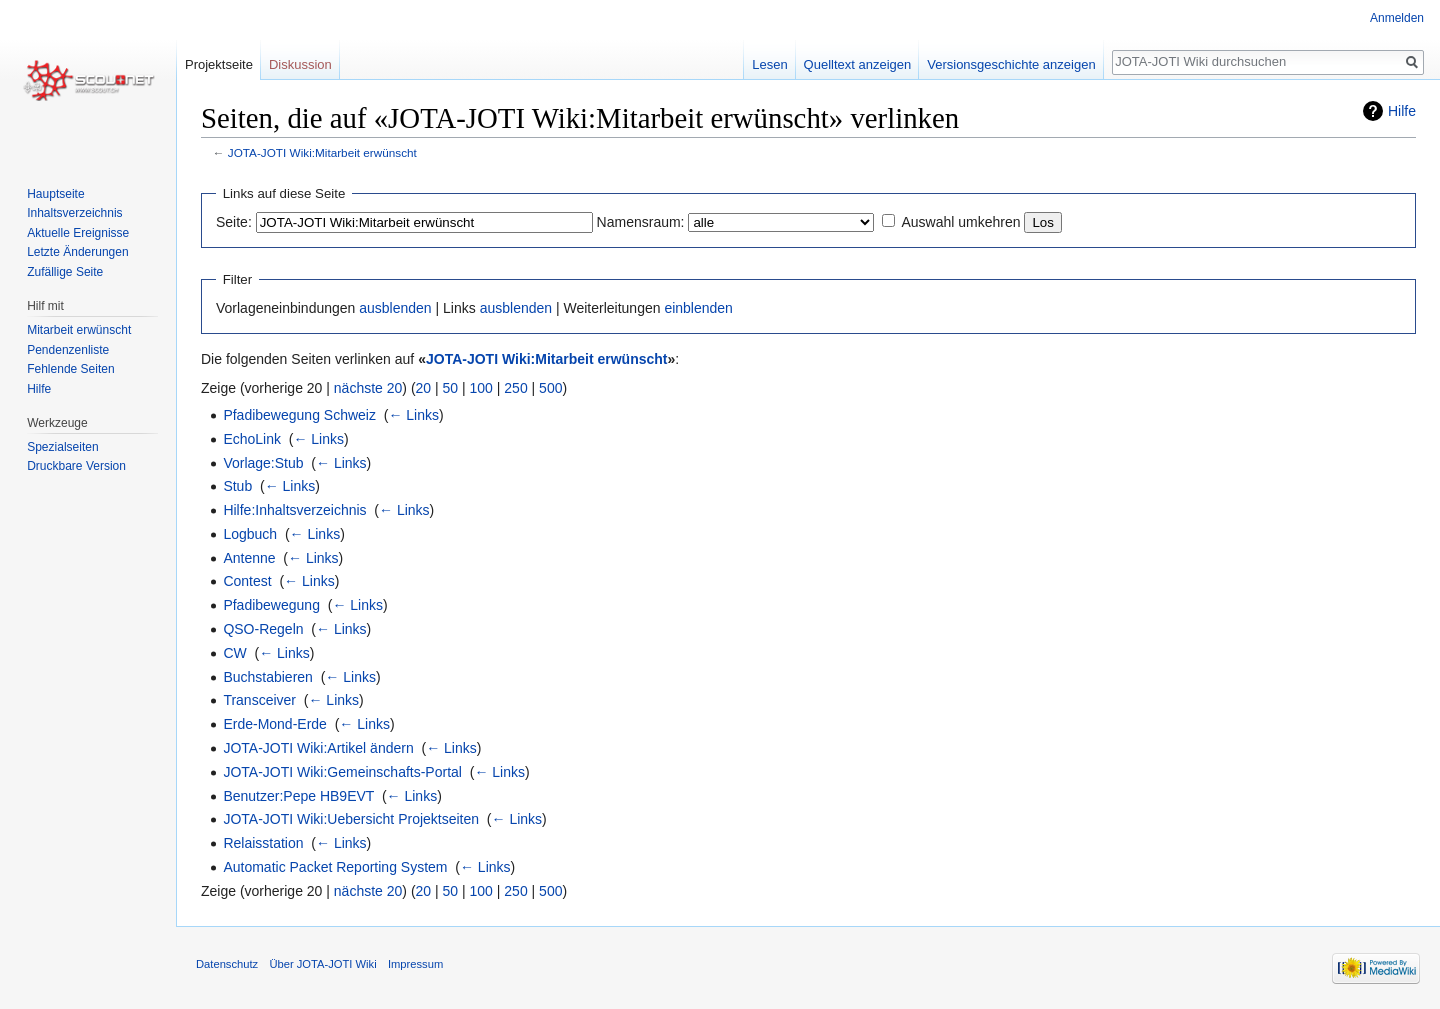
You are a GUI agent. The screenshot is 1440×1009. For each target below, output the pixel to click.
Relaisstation (263, 843)
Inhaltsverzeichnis (74, 213)
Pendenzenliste (68, 350)
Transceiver (259, 700)
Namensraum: (641, 222)
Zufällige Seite (65, 272)
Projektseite (219, 64)
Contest (247, 581)
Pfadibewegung (271, 605)
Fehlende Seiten (70, 369)
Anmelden (1397, 18)
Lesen (769, 64)
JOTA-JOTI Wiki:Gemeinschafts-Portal (342, 772)
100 (481, 388)
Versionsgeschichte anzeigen (1011, 64)
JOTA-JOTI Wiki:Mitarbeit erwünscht (322, 152)
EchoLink (252, 439)
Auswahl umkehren (960, 222)
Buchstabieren (268, 677)
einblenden (698, 308)
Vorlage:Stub (263, 463)
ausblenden (395, 308)
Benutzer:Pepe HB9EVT (298, 796)
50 (451, 388)
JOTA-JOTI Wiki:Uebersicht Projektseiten (351, 819)
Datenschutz (227, 964)
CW (234, 653)
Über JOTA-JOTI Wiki (322, 964)
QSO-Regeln (263, 629)
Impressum (415, 964)
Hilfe (1402, 111)
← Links (413, 415)
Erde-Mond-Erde (275, 724)
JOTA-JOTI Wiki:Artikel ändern (318, 748)
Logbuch (250, 534)
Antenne (249, 558)
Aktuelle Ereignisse (78, 233)
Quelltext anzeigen (858, 64)
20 (424, 388)
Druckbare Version (76, 466)
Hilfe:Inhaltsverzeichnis (294, 510)
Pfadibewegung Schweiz (299, 415)
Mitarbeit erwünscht (79, 330)
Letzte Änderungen (77, 252)
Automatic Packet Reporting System (335, 867)
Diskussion (300, 64)
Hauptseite (55, 194)
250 (515, 388)
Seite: (234, 222)
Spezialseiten (62, 447)
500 (550, 388)
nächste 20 (368, 388)
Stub (237, 486)
